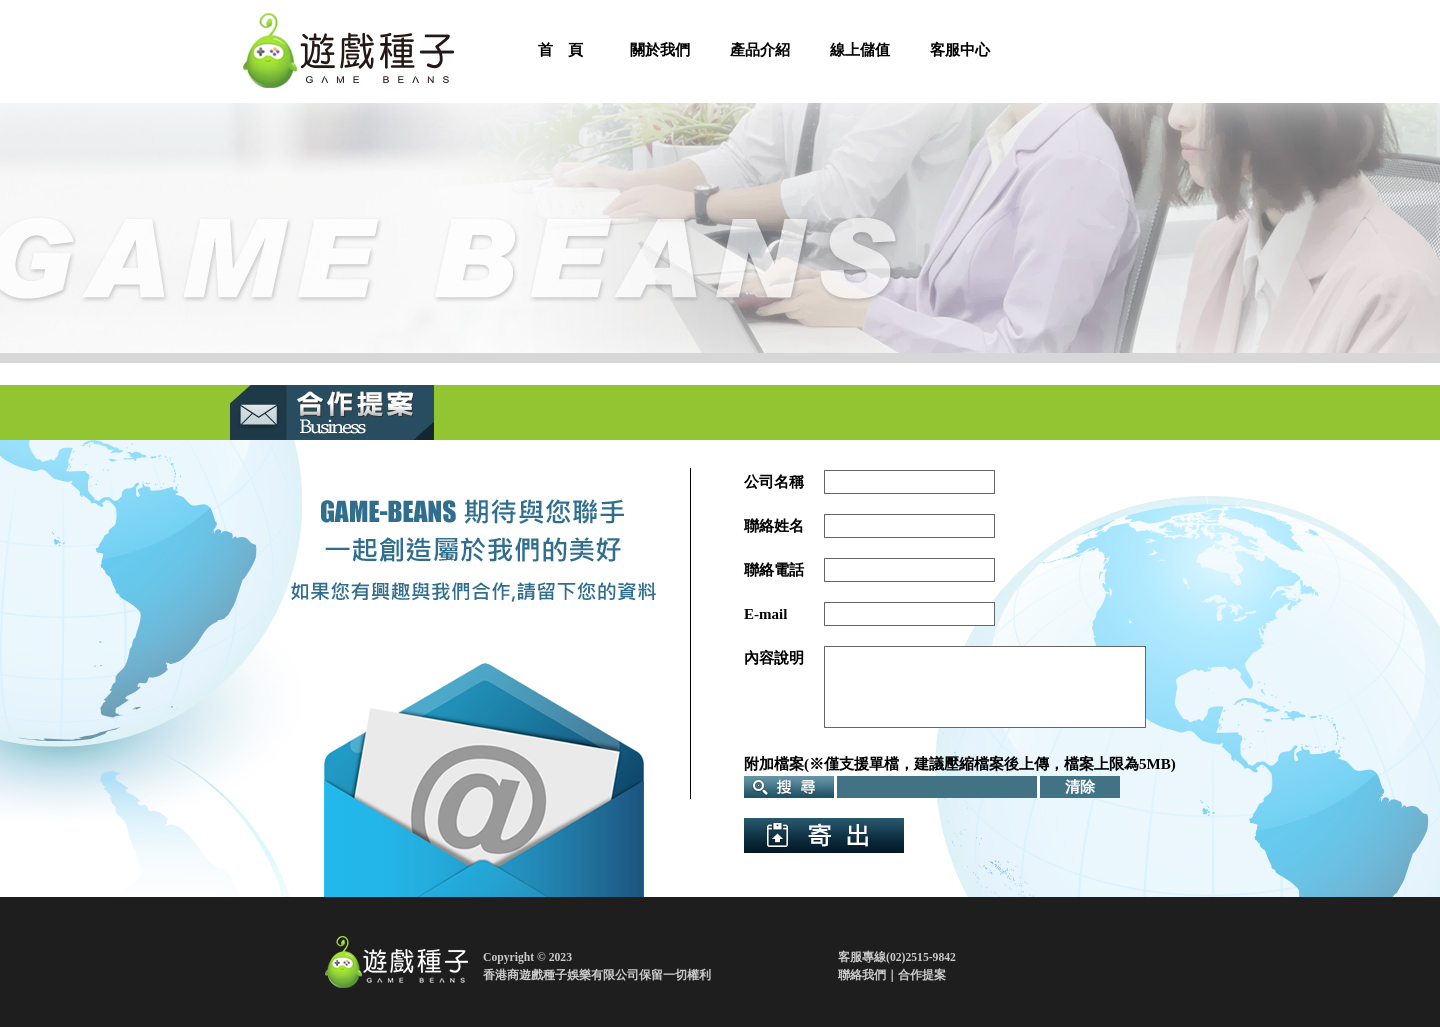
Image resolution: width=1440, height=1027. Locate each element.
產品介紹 (760, 50)
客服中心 (960, 50)
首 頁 (560, 50)
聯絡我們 (862, 975)
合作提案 (922, 975)
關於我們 (660, 50)
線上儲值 (860, 50)
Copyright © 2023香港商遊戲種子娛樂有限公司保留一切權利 (597, 966)
